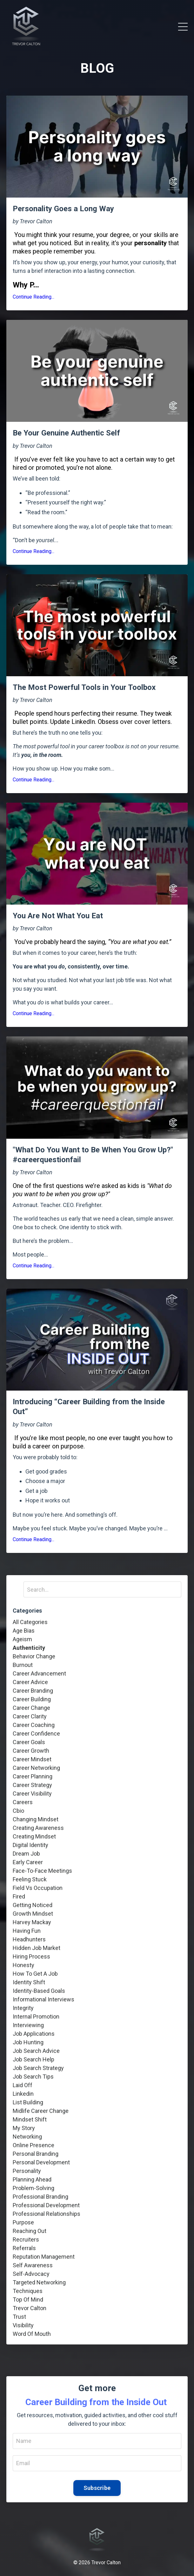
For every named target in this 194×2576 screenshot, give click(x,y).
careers (23, 1802)
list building (28, 2102)
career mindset (32, 1759)
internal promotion (36, 2016)
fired (19, 1896)
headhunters (29, 1939)
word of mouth (32, 2333)
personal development (41, 2162)
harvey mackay (32, 1922)
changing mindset (35, 1819)
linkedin (23, 2093)
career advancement (39, 1673)
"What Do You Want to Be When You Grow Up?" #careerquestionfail (93, 1154)
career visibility (32, 1793)
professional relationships (46, 2213)
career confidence (36, 1733)
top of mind (28, 2299)
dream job (26, 1853)
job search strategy (38, 2068)
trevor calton (29, 2308)
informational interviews (43, 1999)
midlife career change (41, 2110)
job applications (34, 2033)
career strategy (32, 1785)
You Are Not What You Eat (58, 915)
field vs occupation (38, 1888)
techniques (28, 2291)
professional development (46, 2205)
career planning (32, 1776)
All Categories (30, 1622)
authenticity (29, 1647)
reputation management (44, 2256)
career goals (29, 1742)
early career (28, 1862)
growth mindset (33, 1913)
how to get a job (35, 1973)
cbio (18, 1810)
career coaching (34, 1725)
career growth (31, 1750)
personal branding (35, 2153)
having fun (27, 1930)
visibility (23, 2325)
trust (19, 2316)
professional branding (40, 2196)
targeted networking (39, 2282)
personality (27, 2171)
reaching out (29, 2231)
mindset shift (30, 2119)
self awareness (33, 2265)
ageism (22, 1639)
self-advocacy (31, 2273)
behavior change (34, 1656)
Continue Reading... (33, 297)
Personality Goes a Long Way (63, 208)
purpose (23, 2222)
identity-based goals (39, 1990)
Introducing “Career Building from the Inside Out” (89, 1406)
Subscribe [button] (97, 2488)
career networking (36, 1767)
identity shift (29, 1982)
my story (24, 2128)
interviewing (28, 2025)
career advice (30, 1682)
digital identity (30, 1845)
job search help (33, 2059)
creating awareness (38, 1827)
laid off (22, 2085)
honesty (23, 1965)
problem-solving (33, 2188)
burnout (23, 1665)
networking (27, 2136)
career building (32, 1699)
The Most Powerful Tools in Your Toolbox (84, 687)
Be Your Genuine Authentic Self (66, 432)
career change (31, 1707)
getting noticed (32, 1905)
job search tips (33, 2076)
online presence (33, 2145)
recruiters (26, 2239)
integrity (23, 2008)
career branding (33, 1690)
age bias (24, 1630)
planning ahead (32, 2179)
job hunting (28, 2042)
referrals (24, 2248)
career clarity (30, 1716)
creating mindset (34, 1836)
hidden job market (36, 1948)
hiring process (31, 1956)
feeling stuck (30, 1879)
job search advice (36, 2050)
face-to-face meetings (42, 1870)
